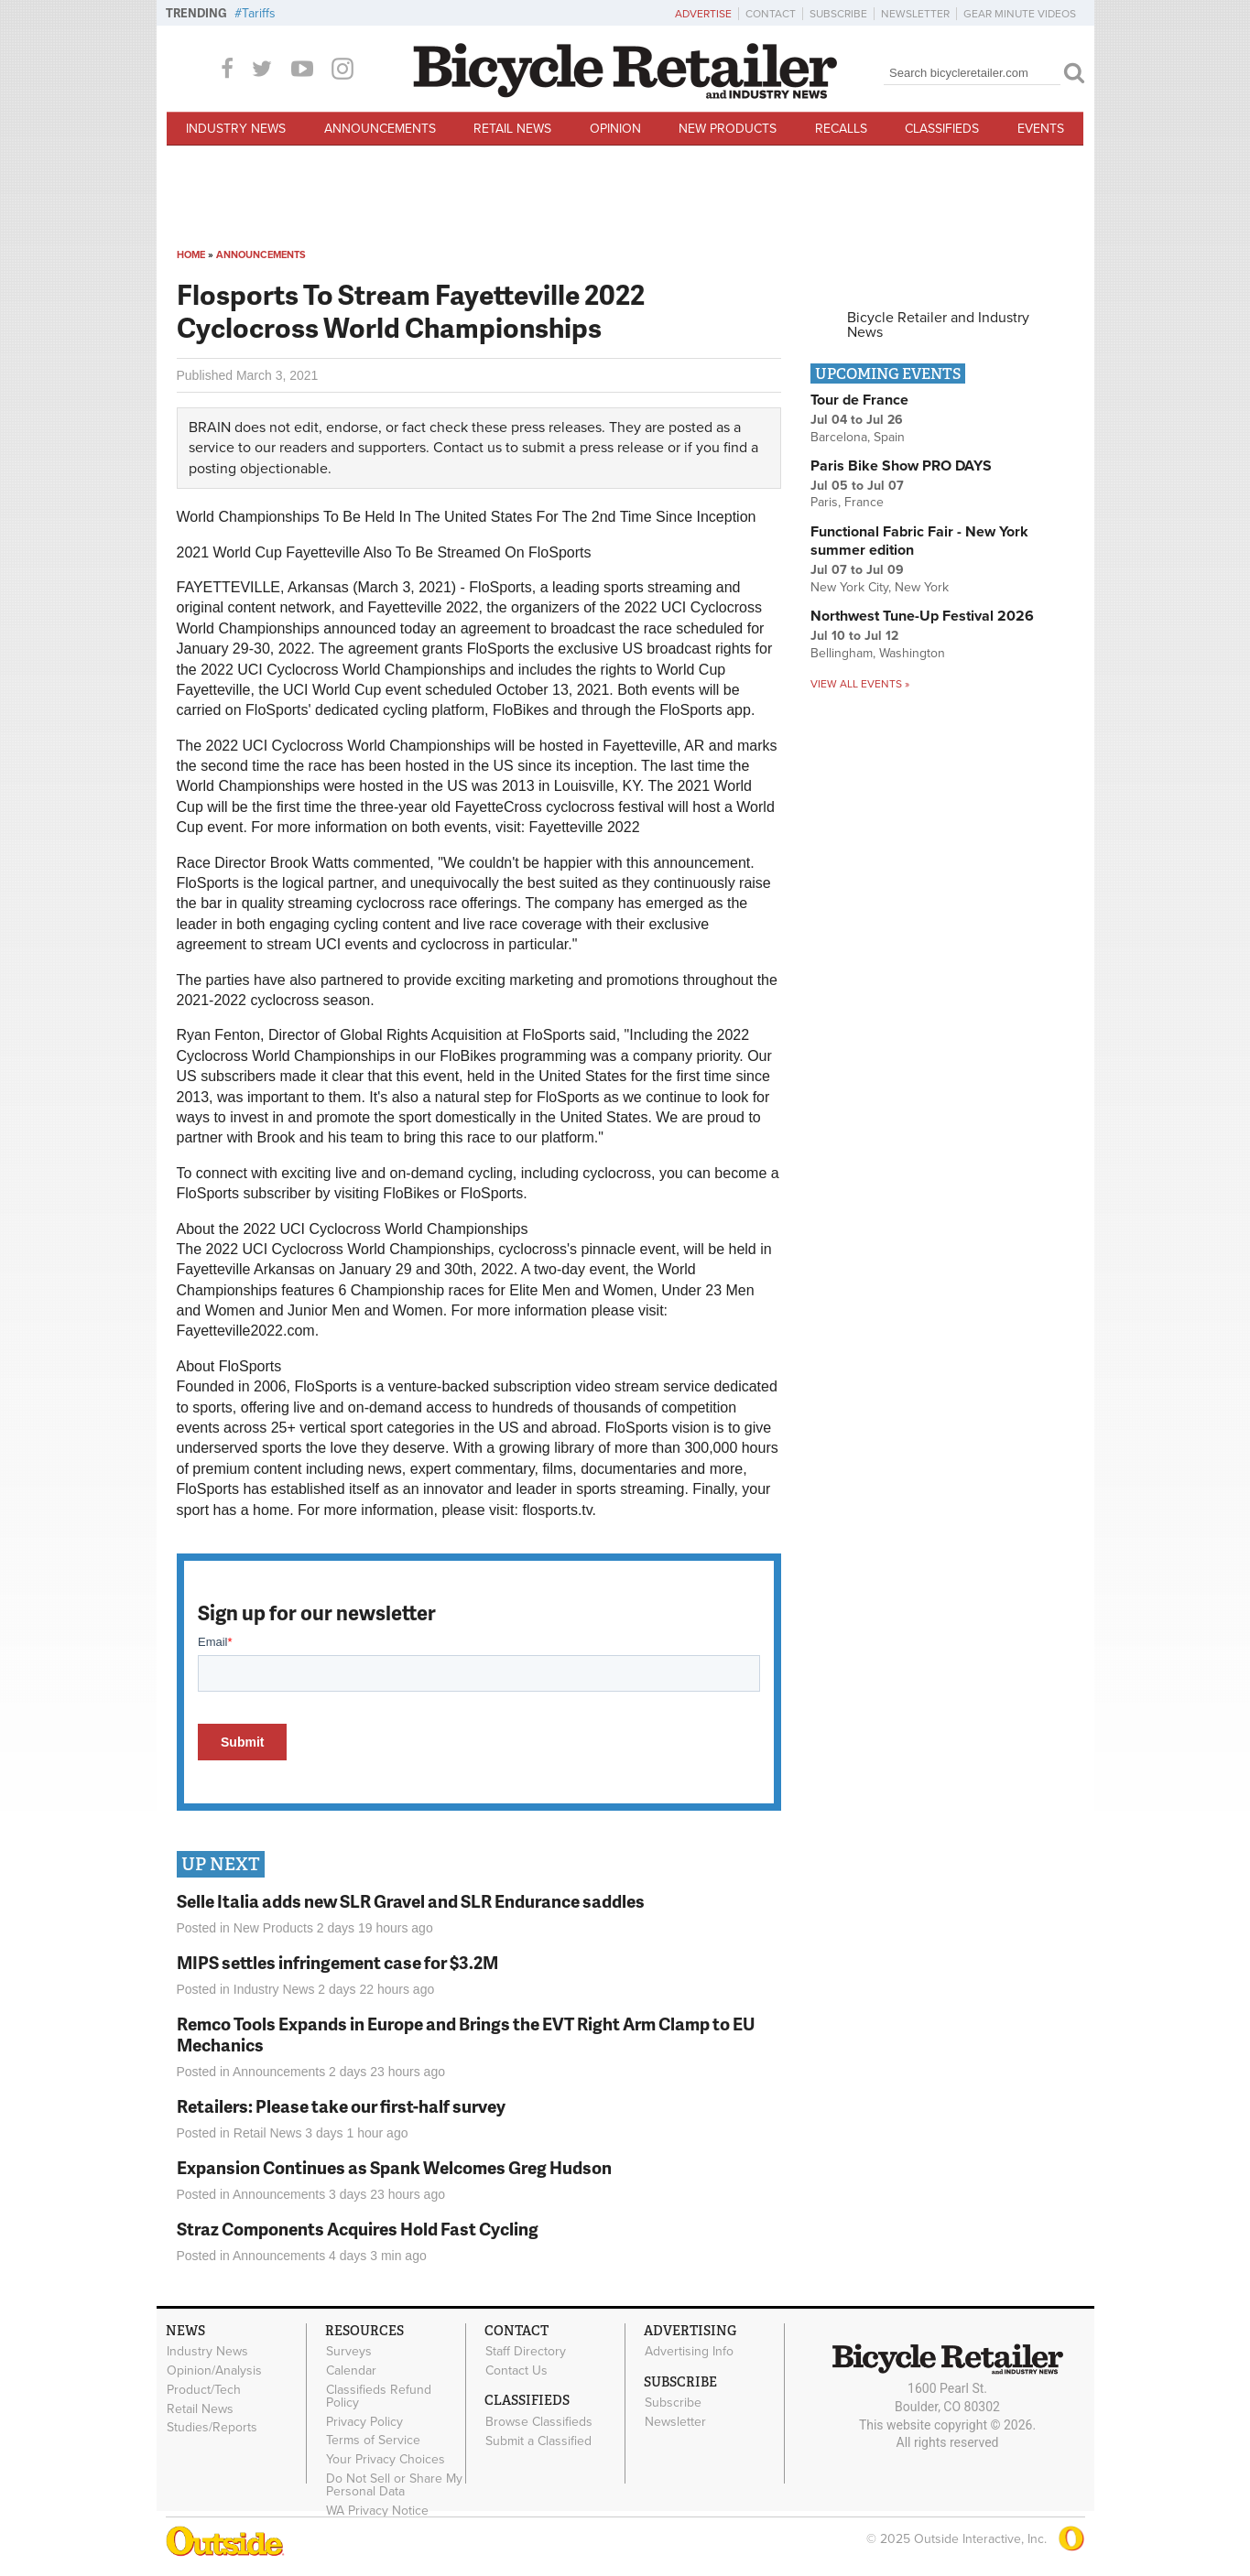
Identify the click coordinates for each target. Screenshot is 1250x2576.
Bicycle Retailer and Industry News (938, 324)
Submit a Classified (538, 2440)
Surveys (349, 2351)
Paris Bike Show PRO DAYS (901, 466)
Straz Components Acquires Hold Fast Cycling (357, 2228)
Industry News (236, 128)
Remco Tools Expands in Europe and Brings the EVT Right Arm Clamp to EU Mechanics (466, 2034)
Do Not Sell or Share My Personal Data (394, 2485)
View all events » (859, 683)
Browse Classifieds (538, 2421)
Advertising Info (689, 2351)
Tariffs (259, 13)
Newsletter (915, 13)
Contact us (467, 447)
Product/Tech (204, 2389)
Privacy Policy (364, 2421)
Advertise (703, 13)
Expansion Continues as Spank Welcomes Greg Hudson (394, 2167)
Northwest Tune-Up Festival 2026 (922, 616)
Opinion (615, 128)
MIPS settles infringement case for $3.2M (337, 1962)
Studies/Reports (212, 2427)
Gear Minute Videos (1019, 13)
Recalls (841, 128)
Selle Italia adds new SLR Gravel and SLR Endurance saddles (411, 1901)
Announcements (380, 128)
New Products (728, 128)
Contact (770, 13)
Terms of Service (373, 2440)
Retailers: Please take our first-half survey (341, 2106)
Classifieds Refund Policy (378, 2395)
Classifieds (942, 128)
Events (1040, 128)
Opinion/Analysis (214, 2371)
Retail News (512, 128)
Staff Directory (525, 2351)
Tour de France (859, 400)
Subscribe (838, 13)
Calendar (351, 2371)
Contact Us (516, 2371)
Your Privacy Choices (385, 2459)
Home (191, 255)
